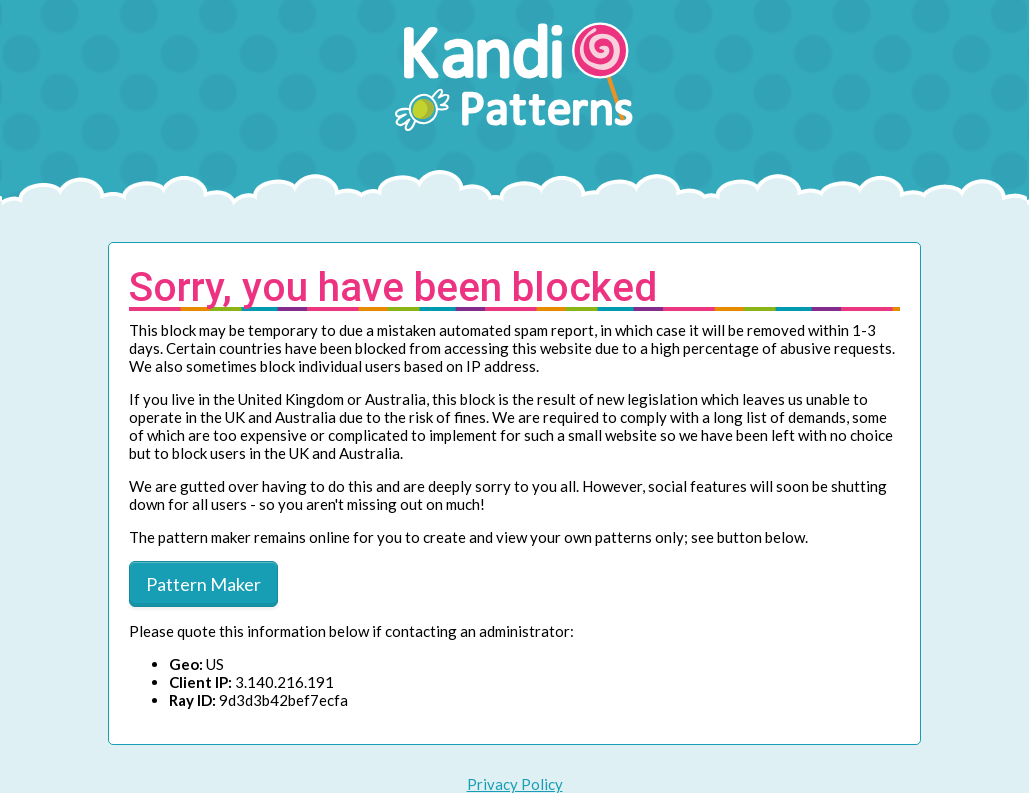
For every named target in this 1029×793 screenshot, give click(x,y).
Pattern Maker (203, 584)
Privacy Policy (515, 784)
